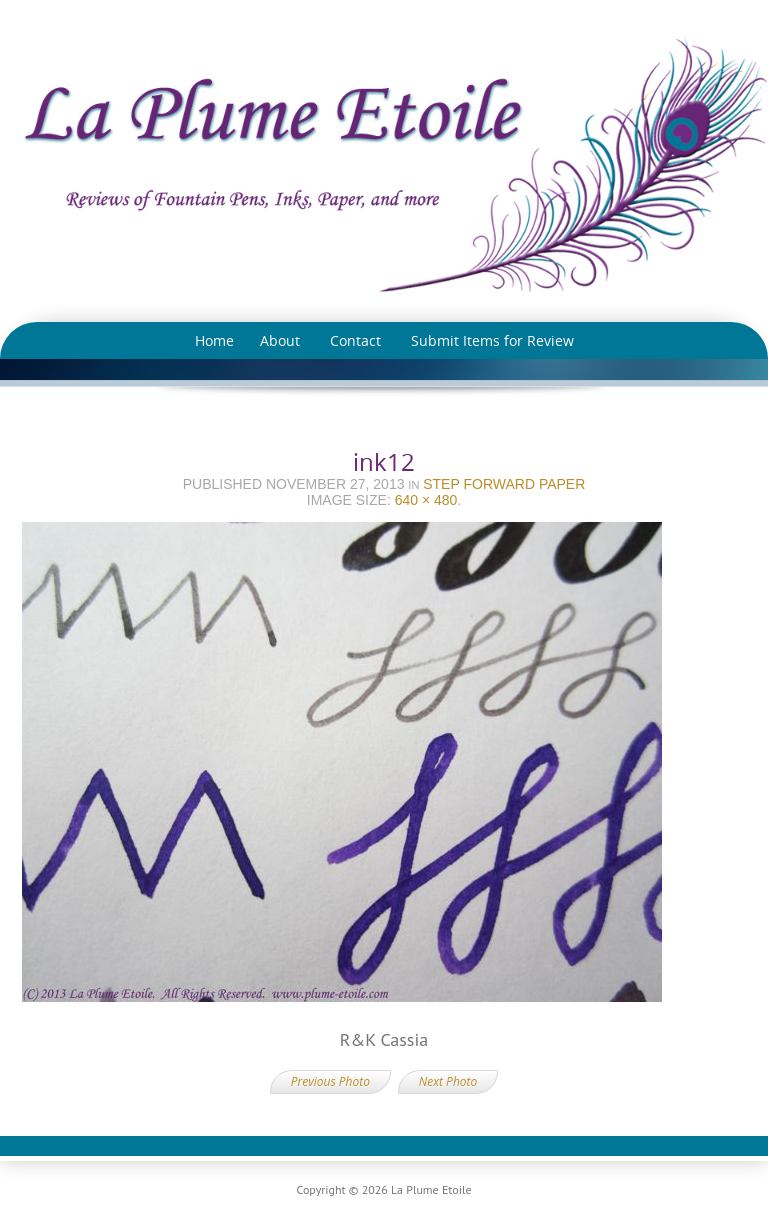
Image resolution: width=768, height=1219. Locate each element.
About (280, 340)
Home (214, 340)
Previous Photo (330, 1081)
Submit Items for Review (492, 340)
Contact (355, 340)
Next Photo (448, 1081)
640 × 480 (426, 500)
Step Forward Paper (504, 484)
